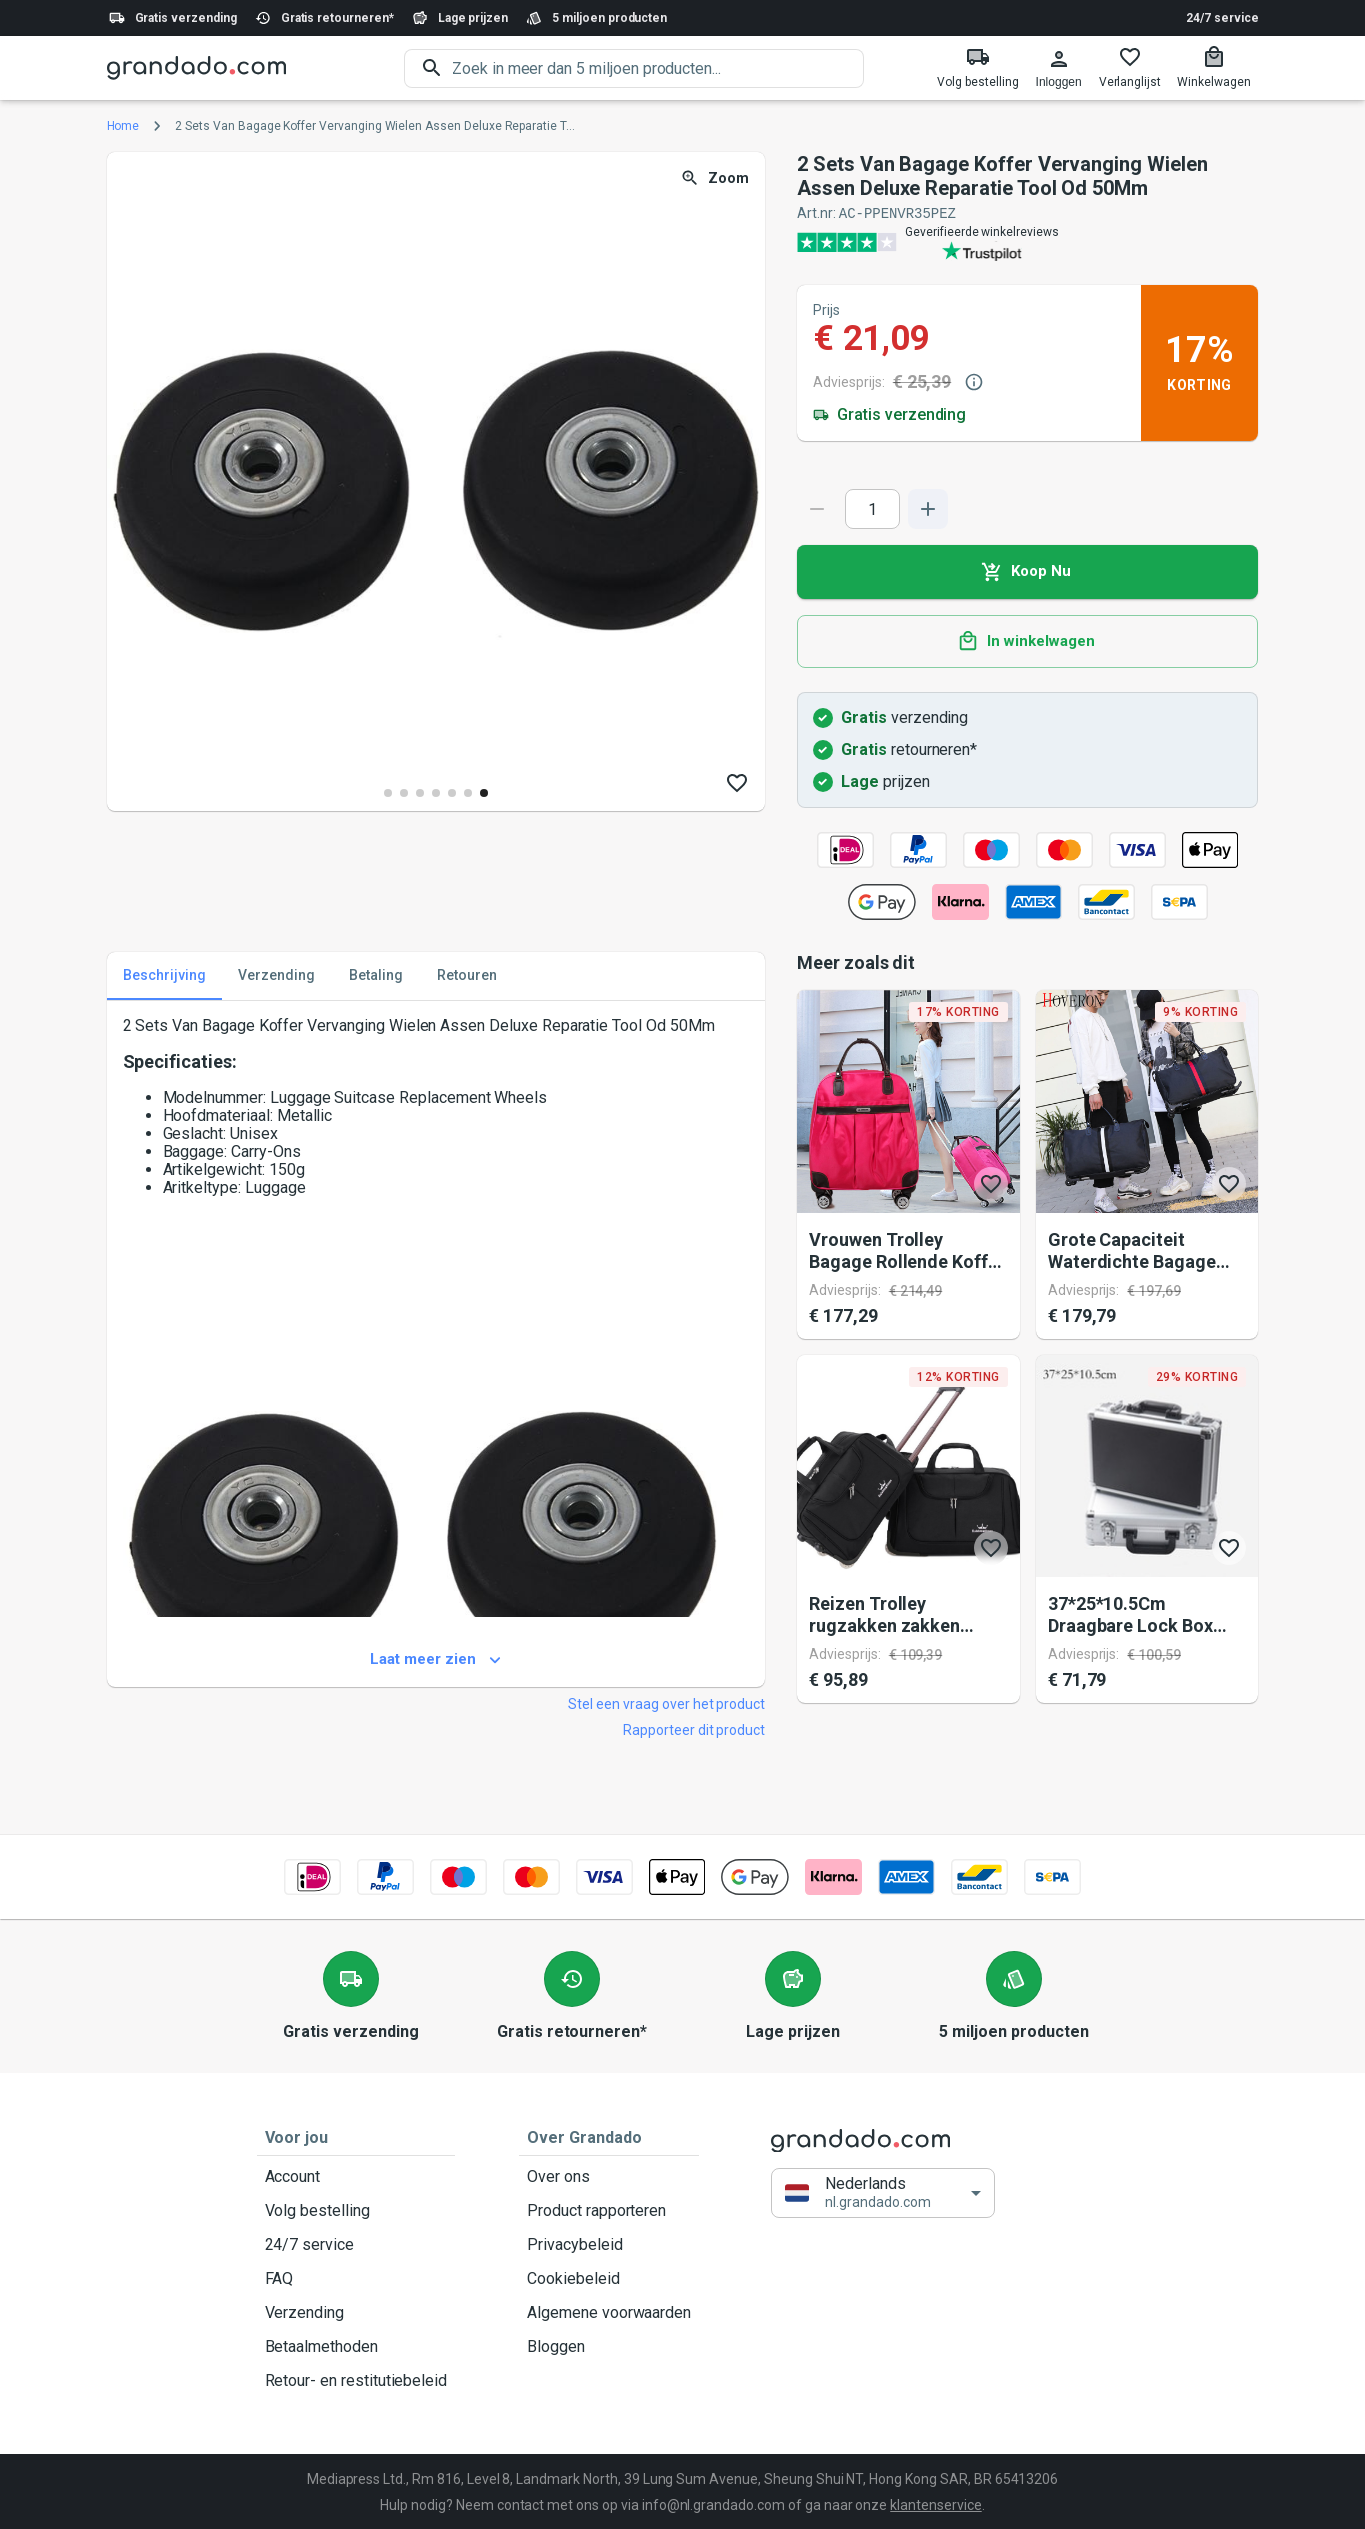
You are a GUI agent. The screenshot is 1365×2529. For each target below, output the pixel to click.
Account (356, 2176)
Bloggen (609, 2346)
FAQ (356, 2278)
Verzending (356, 2312)
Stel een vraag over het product (666, 1703)
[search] (658, 68)
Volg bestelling (356, 2210)
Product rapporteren (609, 2210)
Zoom (716, 178)
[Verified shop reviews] (1027, 241)
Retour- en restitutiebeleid (356, 2380)
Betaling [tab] (376, 975)
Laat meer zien (436, 1659)
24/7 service (1222, 18)
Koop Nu (1027, 571)
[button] (883, 2192)
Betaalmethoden (356, 2346)
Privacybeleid (609, 2244)
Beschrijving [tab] (164, 975)
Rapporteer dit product (694, 1729)
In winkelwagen (1027, 641)
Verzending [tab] (276, 975)
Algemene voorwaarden (609, 2312)
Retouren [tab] (467, 975)
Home (123, 126)
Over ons (609, 2176)
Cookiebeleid (609, 2278)
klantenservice (935, 2504)
